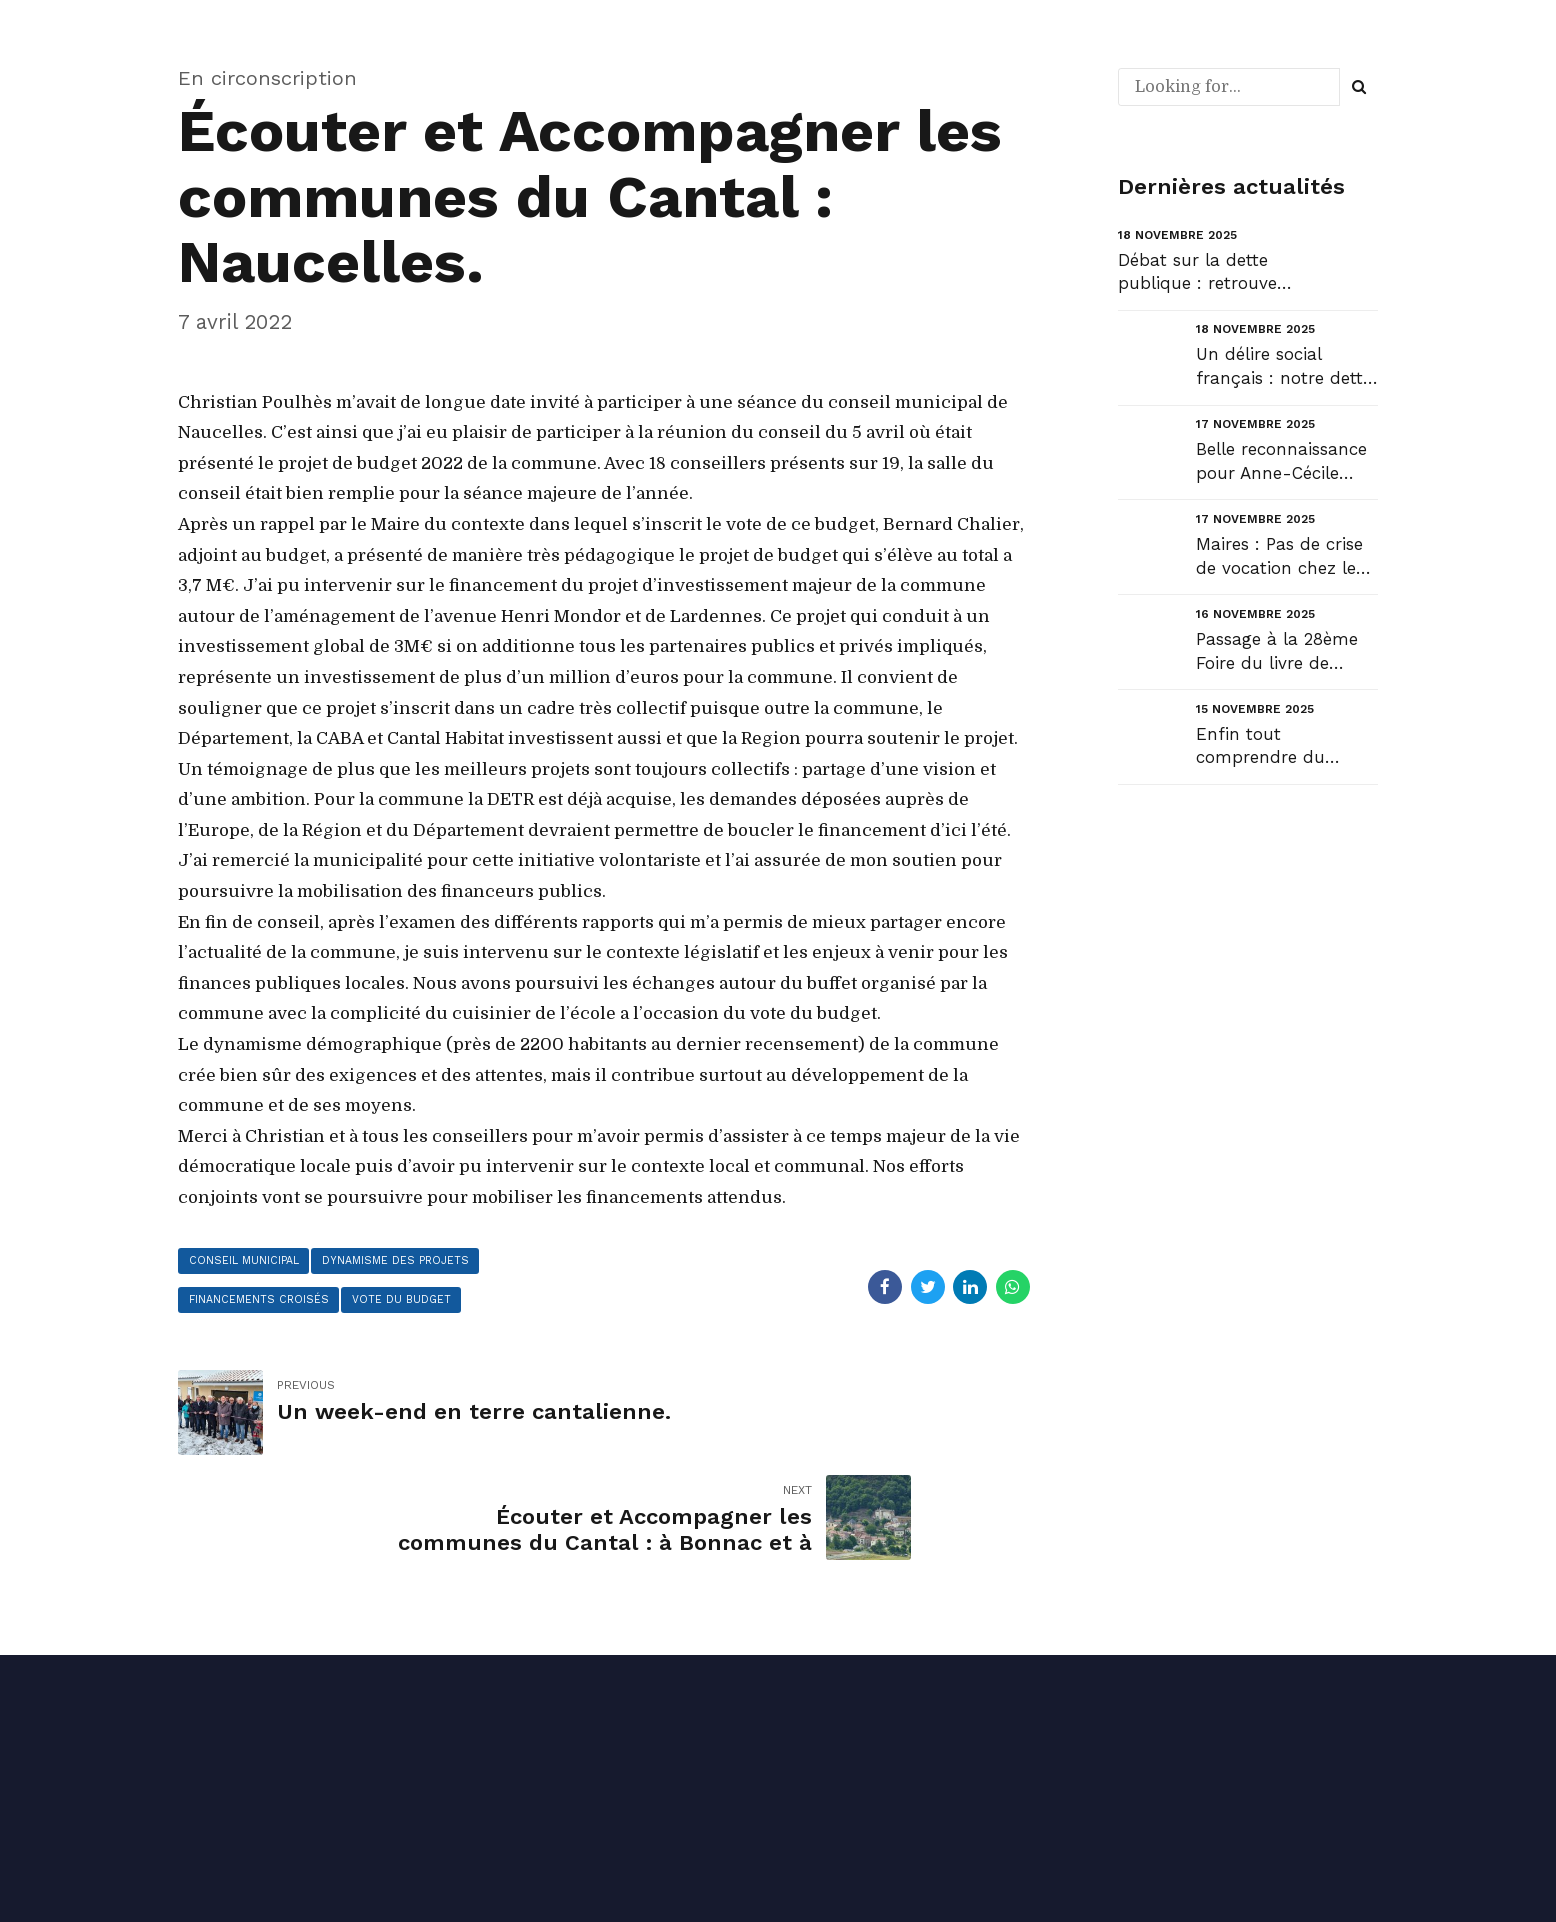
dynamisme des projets (408, 1262)
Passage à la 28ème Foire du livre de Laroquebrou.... (1277, 652)
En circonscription (267, 78)
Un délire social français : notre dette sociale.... (1284, 367)
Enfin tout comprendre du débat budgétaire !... (1278, 747)
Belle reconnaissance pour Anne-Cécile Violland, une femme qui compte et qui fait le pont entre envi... (1287, 462)
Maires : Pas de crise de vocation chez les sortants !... (1280, 557)
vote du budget (412, 1304)
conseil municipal (247, 1262)
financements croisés (262, 1304)
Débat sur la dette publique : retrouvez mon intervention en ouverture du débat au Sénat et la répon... (1202, 273)
